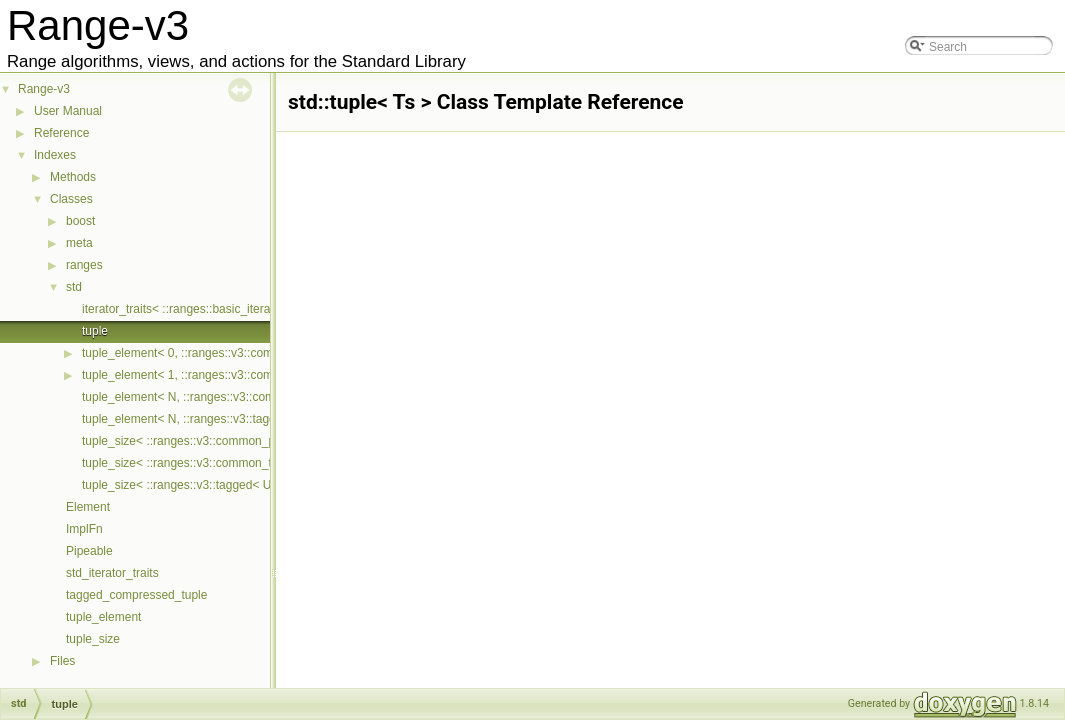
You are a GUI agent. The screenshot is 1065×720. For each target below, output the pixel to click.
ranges (84, 265)
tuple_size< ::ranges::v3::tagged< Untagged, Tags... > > (229, 485)
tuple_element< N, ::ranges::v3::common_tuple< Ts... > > (233, 397)
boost (80, 221)
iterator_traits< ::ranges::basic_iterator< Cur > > (208, 309)
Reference (61, 133)
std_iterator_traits (112, 573)
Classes (71, 199)
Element (88, 507)
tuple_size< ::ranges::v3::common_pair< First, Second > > (236, 441)
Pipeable (89, 551)
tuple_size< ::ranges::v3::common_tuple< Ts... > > (214, 463)
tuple (95, 331)
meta (79, 243)
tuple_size (93, 639)
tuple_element (103, 617)
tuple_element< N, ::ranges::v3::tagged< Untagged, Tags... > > (248, 419)
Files (62, 661)
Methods (73, 177)
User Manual (68, 111)
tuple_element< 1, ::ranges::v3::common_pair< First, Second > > (253, 375)
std (74, 287)
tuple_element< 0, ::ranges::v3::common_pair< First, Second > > (253, 353)
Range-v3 (44, 89)
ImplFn (84, 529)
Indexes (55, 155)
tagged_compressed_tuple (136, 595)
